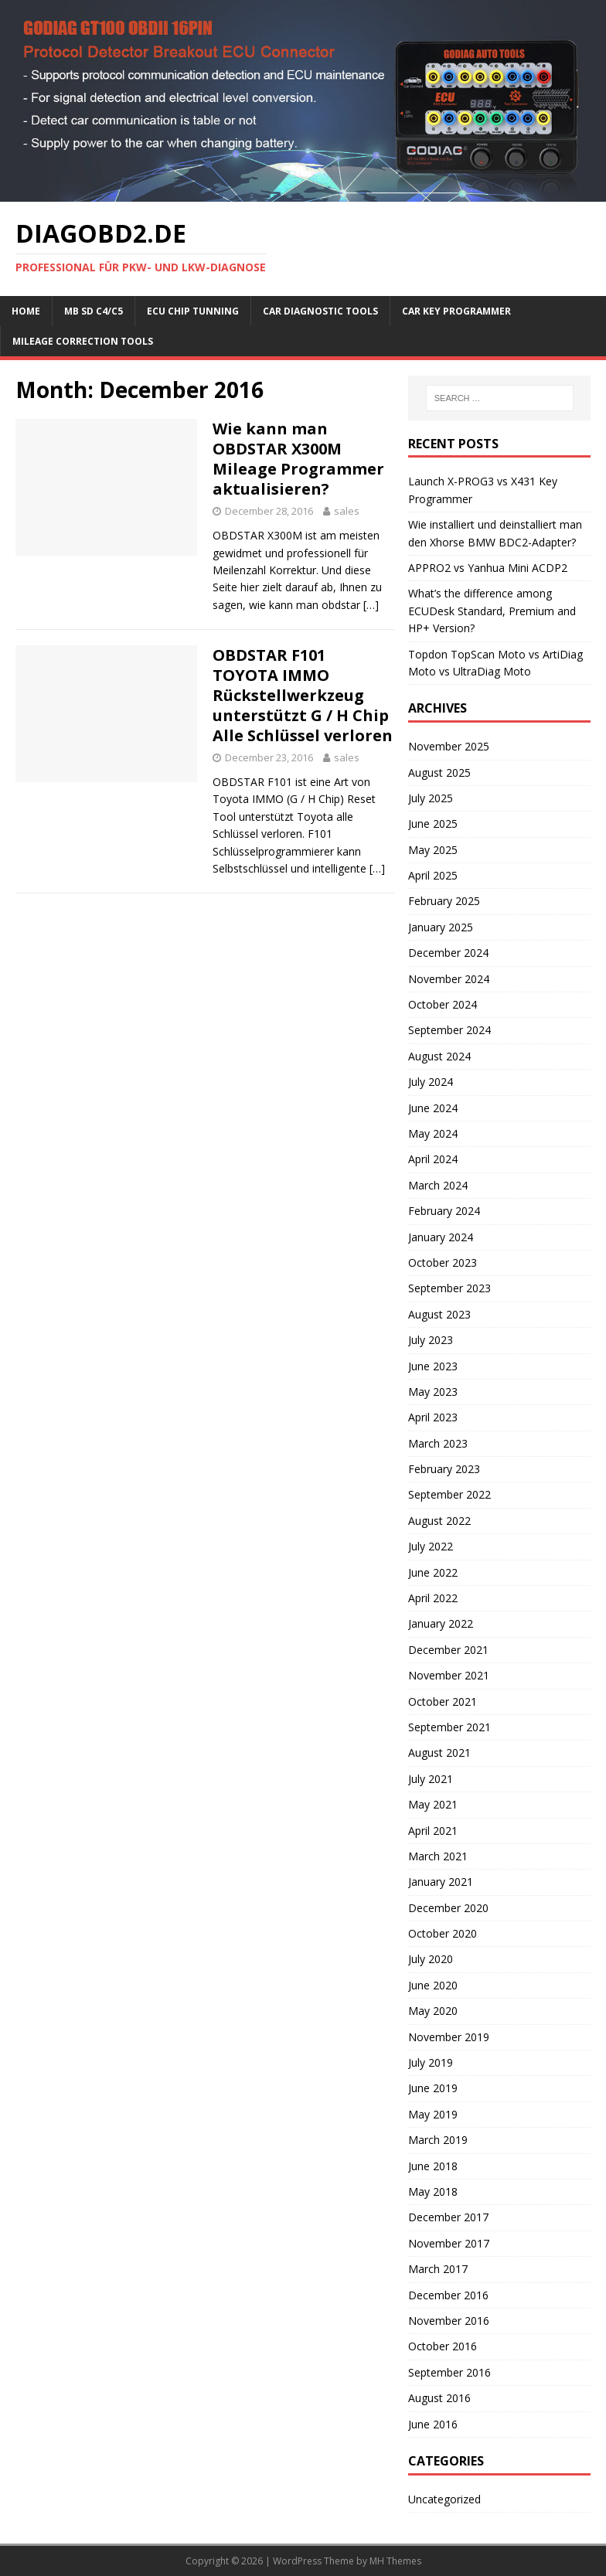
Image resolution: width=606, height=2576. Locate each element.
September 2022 (449, 1494)
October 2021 (442, 1701)
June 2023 (433, 1366)
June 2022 (433, 1572)
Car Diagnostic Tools (320, 311)
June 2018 (433, 2166)
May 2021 (433, 1804)
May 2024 (433, 1133)
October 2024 (442, 1004)
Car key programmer (456, 311)
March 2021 (438, 1856)
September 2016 (449, 2372)
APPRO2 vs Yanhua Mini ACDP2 (487, 567)
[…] (371, 604)
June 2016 (433, 2424)
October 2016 (442, 2346)
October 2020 (442, 1933)
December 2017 (448, 2217)
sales (346, 511)
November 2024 (448, 979)
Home (26, 311)
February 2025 (444, 900)
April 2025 (433, 875)
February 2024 (444, 1210)
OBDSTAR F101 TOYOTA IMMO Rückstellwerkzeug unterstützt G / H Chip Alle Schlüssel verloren (303, 695)
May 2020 (433, 2010)
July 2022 (430, 1546)
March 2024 (438, 1185)
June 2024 (433, 1108)
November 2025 (448, 746)
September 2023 (449, 1288)
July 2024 (430, 1081)
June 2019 (433, 2088)
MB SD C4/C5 (93, 311)
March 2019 (438, 2139)
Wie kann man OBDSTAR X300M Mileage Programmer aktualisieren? (298, 458)
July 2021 (430, 1778)
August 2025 (439, 772)
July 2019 (430, 2062)
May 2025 (433, 849)
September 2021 (449, 1727)
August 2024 (439, 1056)
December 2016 (448, 2295)
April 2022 (433, 1598)
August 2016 (439, 2398)
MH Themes (395, 2560)
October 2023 (442, 1262)
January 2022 (440, 1623)
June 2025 (433, 823)
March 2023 (438, 1443)
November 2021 (448, 1675)
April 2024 (433, 1159)
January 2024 (440, 1237)
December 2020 (448, 1908)
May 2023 (433, 1391)
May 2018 (433, 2191)
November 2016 (448, 2320)
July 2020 (430, 1959)
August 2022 (439, 1520)
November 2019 (448, 2037)
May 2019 (433, 2114)
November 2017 (448, 2243)
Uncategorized (444, 2499)
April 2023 (433, 1417)
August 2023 (439, 1314)
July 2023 (430, 1339)
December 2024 (448, 952)
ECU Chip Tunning (193, 311)
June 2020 (433, 1985)
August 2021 (439, 1752)
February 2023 (444, 1469)
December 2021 (448, 1649)
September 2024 (449, 1030)
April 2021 (433, 1830)
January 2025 (440, 927)
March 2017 (438, 2268)
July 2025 (430, 798)
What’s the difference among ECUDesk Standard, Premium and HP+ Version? (492, 610)
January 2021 (440, 1881)
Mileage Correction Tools (82, 341)
